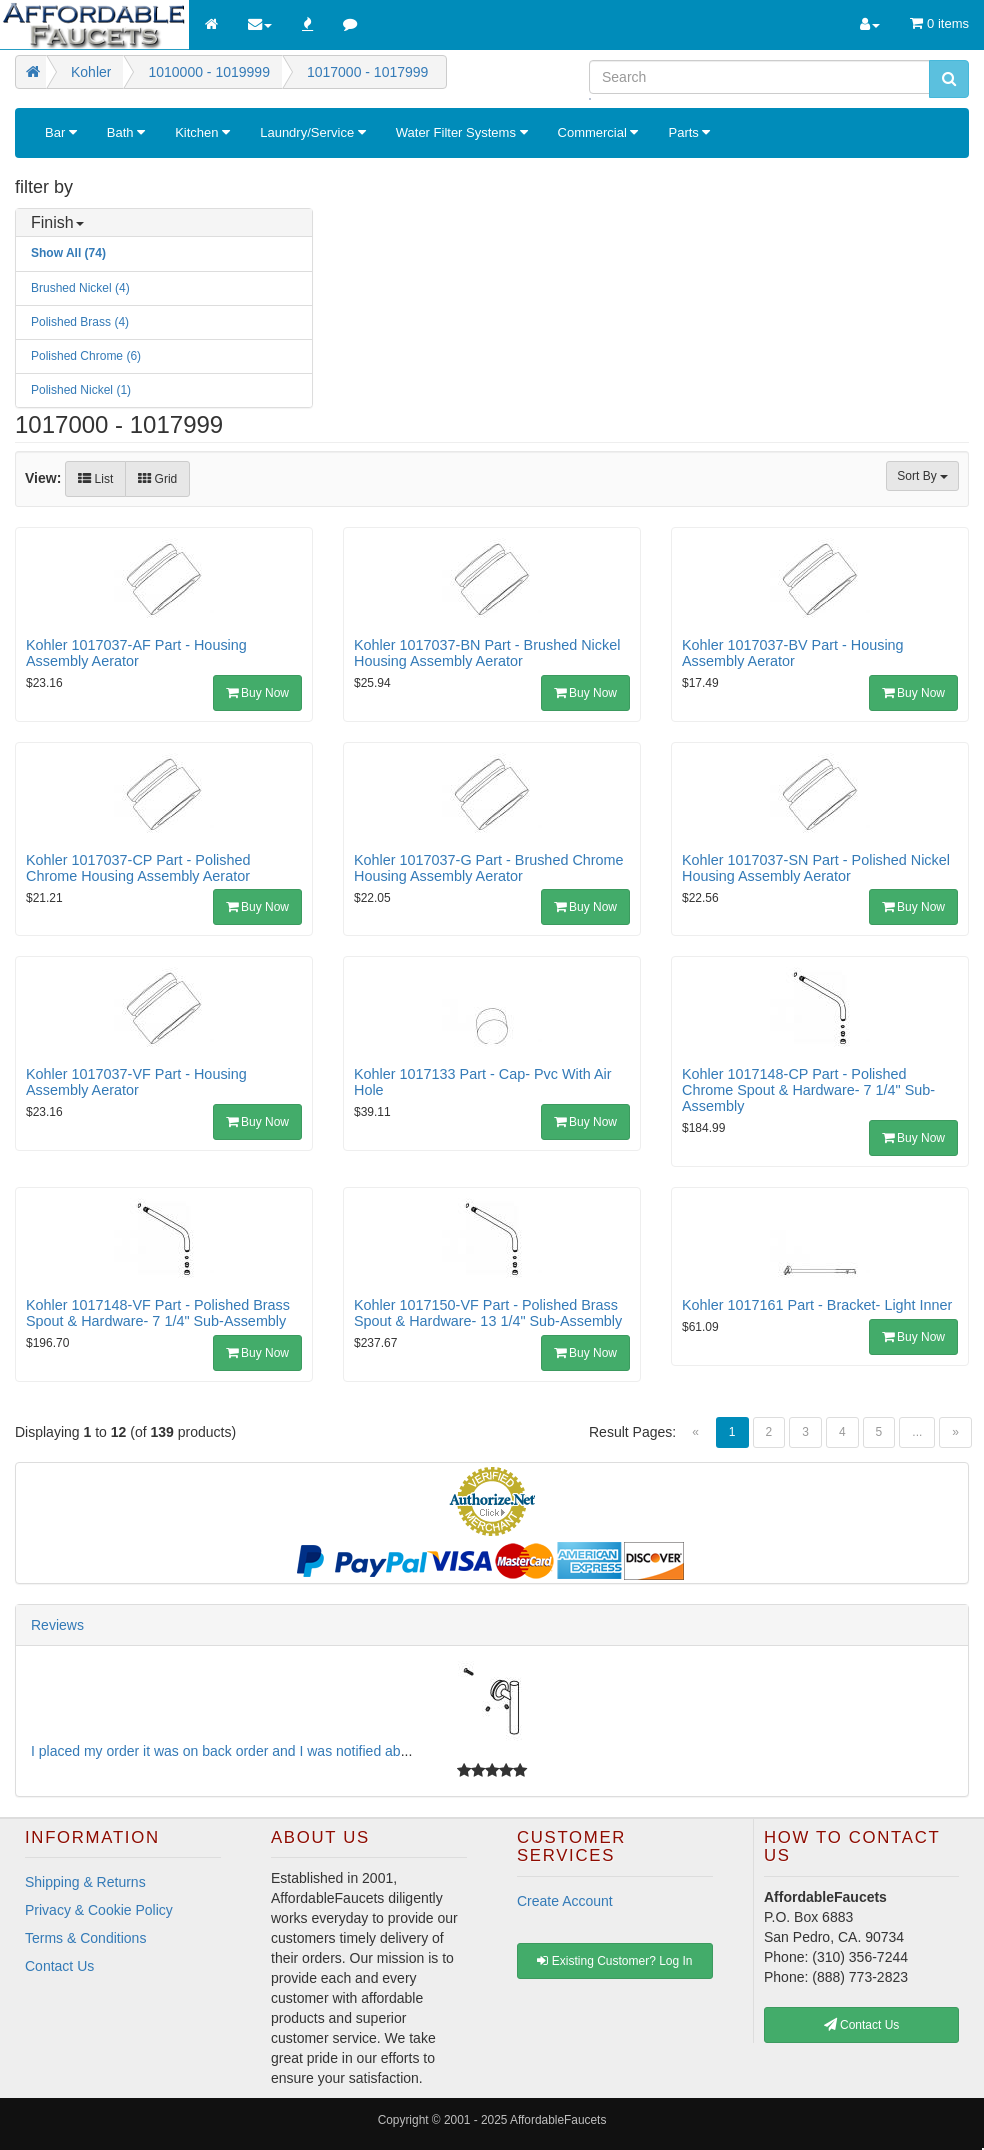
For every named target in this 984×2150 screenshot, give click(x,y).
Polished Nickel (81, 390)
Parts (689, 132)
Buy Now (257, 693)
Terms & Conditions (85, 1938)
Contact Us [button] (862, 2025)
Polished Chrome (86, 356)
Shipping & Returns (85, 1882)
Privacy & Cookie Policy (99, 1910)
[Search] (759, 77)
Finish (57, 222)
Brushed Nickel (80, 288)
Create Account (565, 1901)
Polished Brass (80, 322)
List (95, 479)
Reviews (57, 1625)
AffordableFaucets (558, 2120)
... (917, 1432)
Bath (126, 132)
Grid (157, 479)
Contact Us (59, 1966)
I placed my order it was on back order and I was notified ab (216, 1751)
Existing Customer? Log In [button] (614, 1961)
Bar (61, 132)
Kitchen (202, 132)
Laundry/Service (313, 132)
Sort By (922, 476)
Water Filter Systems (462, 132)
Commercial (598, 132)
